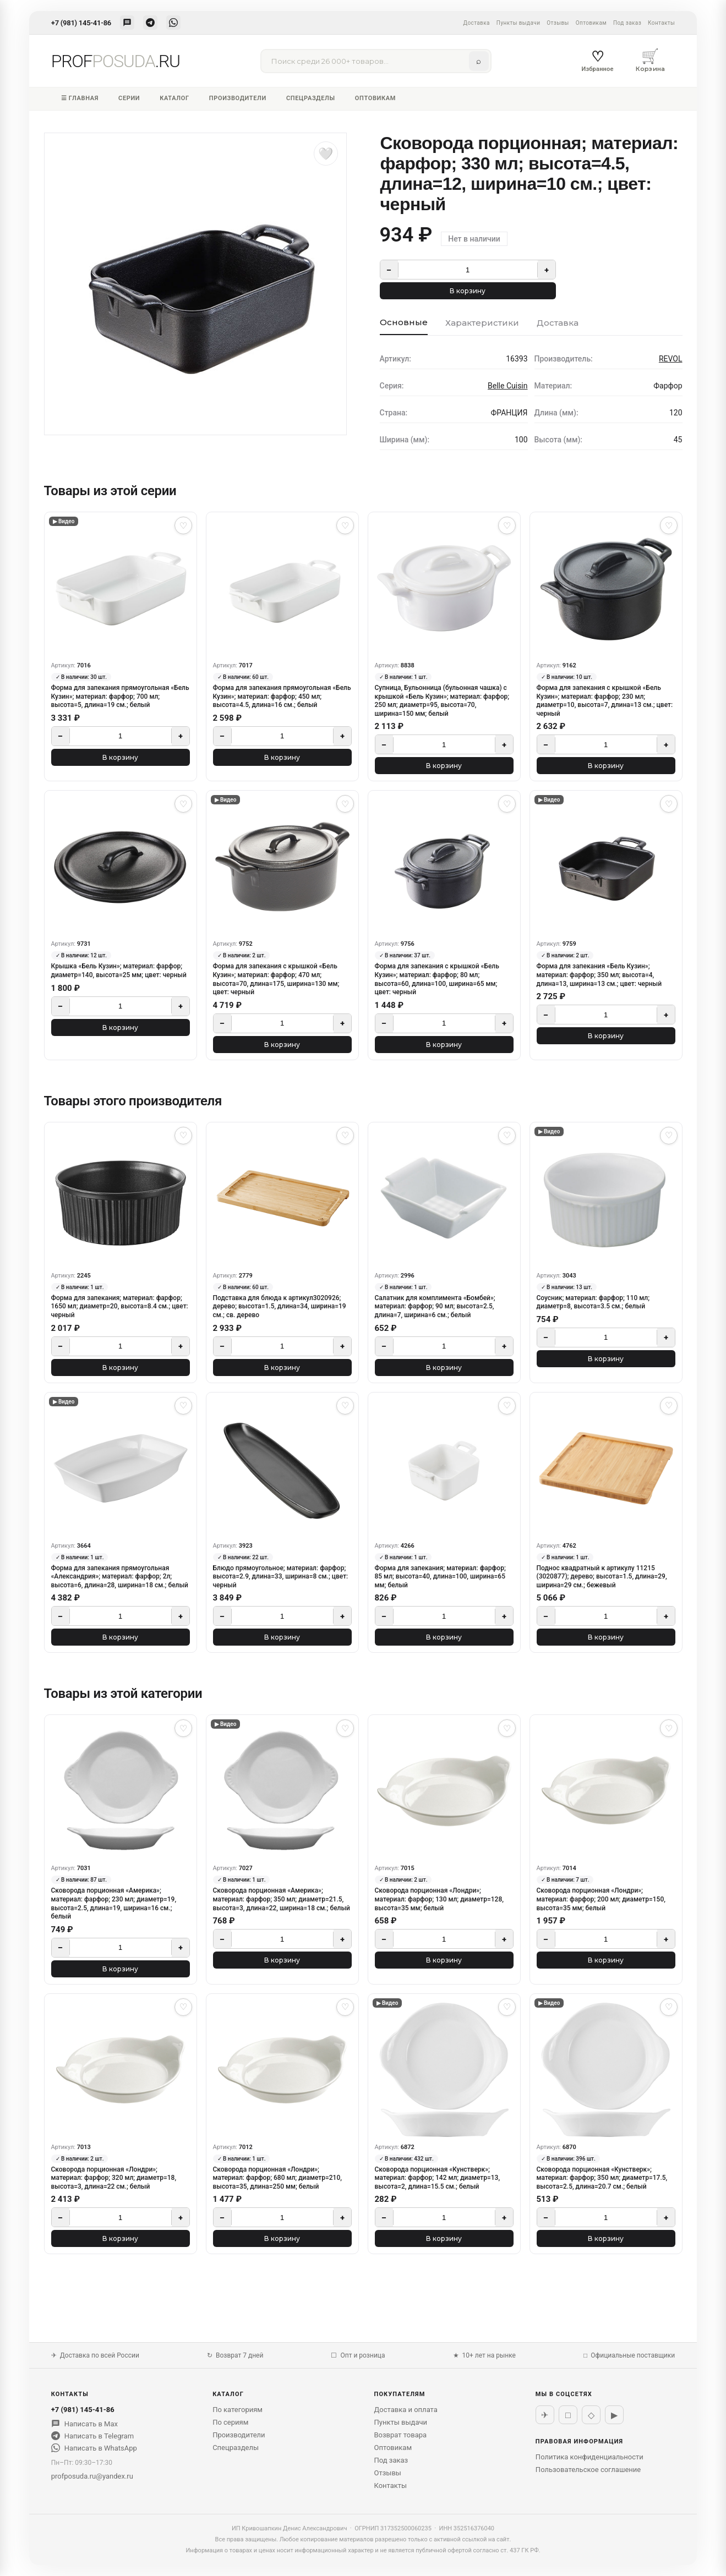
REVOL (671, 358)
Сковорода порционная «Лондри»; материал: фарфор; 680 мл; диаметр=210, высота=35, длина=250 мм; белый (277, 2178)
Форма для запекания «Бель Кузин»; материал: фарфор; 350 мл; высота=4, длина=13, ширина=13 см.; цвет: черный (599, 974)
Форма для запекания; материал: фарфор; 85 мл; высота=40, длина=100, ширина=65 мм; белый (440, 1576)
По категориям (237, 2409)
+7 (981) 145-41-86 (81, 23)
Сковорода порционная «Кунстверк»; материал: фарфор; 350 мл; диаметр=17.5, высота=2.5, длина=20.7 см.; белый (602, 2178)
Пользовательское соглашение (588, 2469)
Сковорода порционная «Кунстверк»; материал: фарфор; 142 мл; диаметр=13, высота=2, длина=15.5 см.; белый (437, 2178)
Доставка (476, 23)
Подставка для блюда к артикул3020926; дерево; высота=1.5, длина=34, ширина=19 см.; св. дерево (279, 1306)
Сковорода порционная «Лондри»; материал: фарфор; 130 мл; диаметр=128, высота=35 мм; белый (439, 1899)
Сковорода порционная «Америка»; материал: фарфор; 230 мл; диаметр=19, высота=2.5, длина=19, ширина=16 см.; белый (114, 1903)
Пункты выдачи (518, 23)
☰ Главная (80, 98)
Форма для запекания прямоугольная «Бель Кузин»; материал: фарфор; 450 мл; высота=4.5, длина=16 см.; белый (282, 696)
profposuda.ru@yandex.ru (92, 2476)
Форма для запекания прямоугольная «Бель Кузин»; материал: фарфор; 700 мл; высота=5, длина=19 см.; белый (120, 696)
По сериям (230, 2422)
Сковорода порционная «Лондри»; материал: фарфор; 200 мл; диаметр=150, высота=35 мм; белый (601, 1899)
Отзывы (558, 23)
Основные (404, 322)
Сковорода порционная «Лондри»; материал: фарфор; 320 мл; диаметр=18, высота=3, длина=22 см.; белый (114, 2178)
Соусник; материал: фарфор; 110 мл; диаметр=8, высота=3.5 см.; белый (593, 1302)
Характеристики (482, 322)
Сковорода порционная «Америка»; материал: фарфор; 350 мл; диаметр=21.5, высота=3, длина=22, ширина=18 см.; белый (281, 1899)
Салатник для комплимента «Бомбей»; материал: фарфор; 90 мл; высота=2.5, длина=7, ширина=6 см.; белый (435, 1306)
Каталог (174, 98)
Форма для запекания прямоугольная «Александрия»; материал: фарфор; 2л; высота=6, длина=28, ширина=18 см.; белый (119, 1576)
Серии (129, 98)
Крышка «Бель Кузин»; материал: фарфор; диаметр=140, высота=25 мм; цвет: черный (119, 970)
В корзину (467, 291)
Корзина (650, 60)
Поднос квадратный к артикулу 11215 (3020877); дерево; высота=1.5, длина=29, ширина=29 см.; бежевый (602, 1576)
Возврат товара (400, 2435)
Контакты (661, 23)
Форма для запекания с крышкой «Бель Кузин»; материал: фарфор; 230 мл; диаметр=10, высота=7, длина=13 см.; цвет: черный (605, 700)
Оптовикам (591, 23)
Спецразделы (310, 98)
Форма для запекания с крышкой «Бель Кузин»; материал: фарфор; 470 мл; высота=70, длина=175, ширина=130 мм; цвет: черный (276, 979)
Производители (237, 98)
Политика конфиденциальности (589, 2457)
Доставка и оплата (406, 2409)
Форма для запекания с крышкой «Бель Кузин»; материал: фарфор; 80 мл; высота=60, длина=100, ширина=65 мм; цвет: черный (437, 979)
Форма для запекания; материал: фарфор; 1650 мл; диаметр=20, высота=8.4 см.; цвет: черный (119, 1306)
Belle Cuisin (507, 385)
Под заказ (627, 23)
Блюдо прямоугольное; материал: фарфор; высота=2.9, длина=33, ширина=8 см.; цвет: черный (280, 1576)
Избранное (597, 60)
